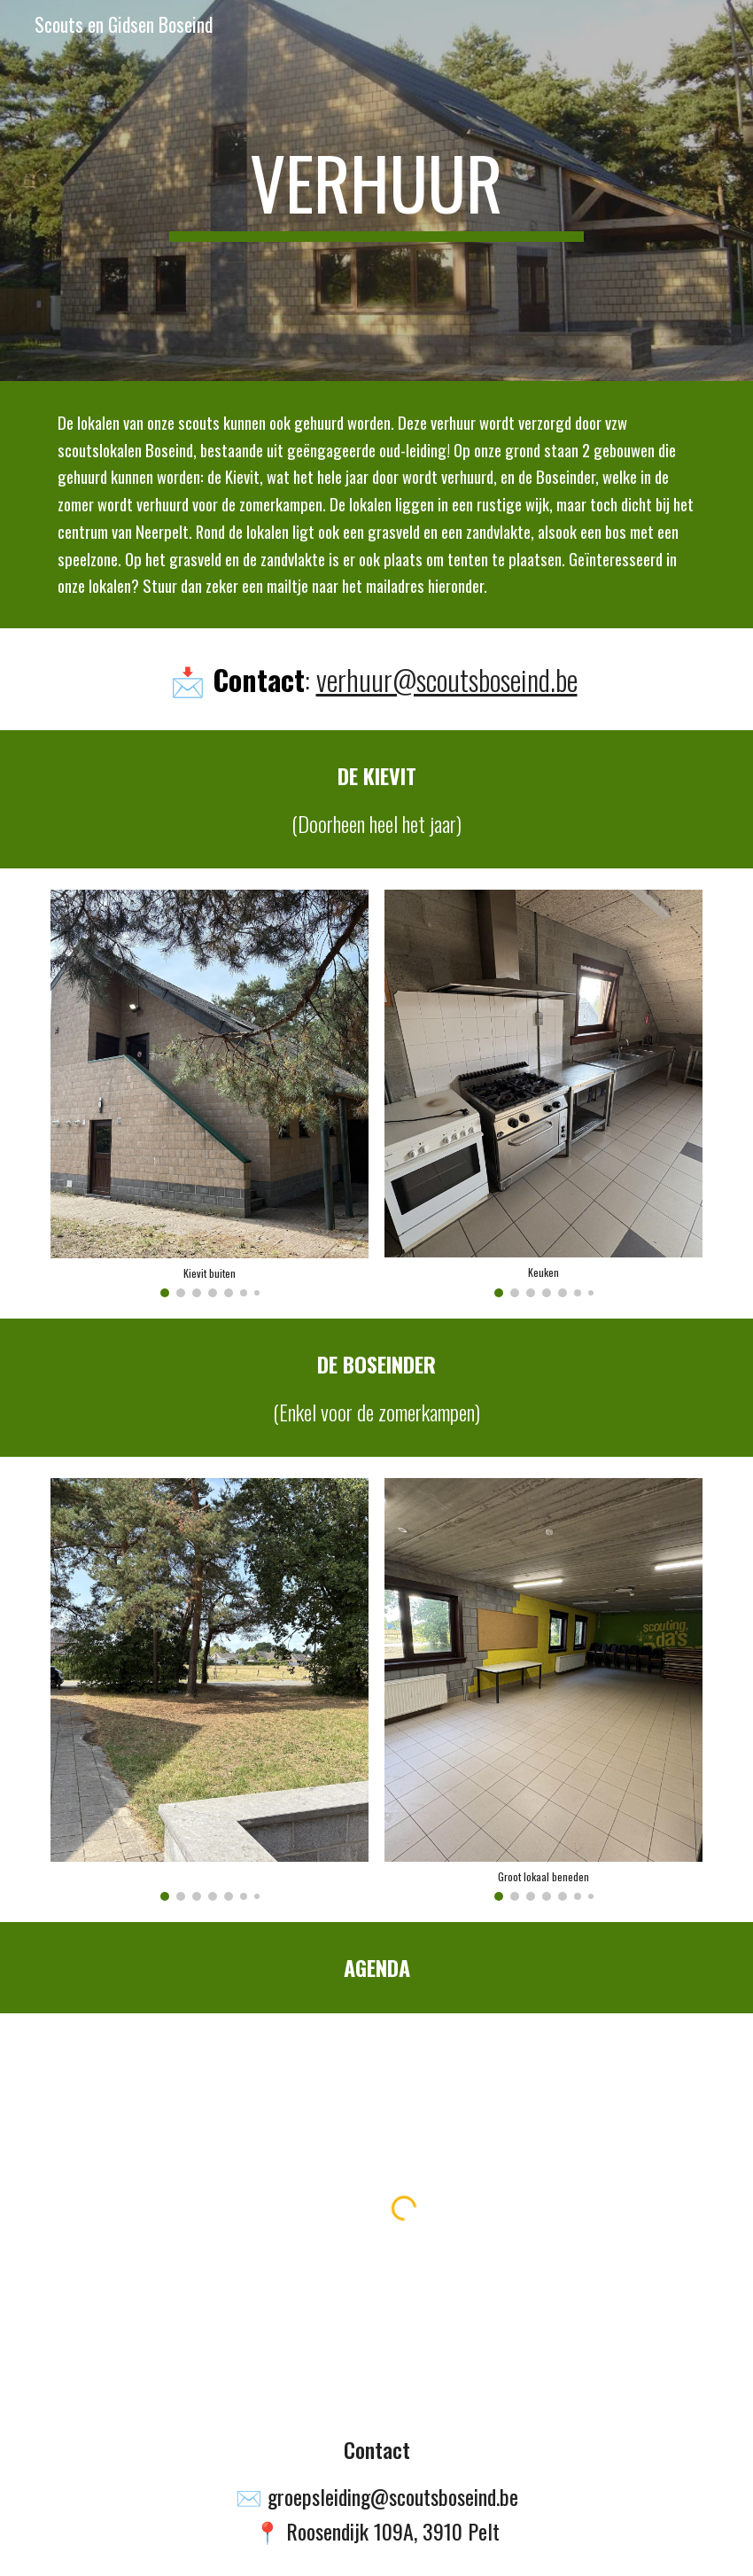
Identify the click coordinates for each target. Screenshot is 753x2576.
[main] (376, 190)
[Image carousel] (209, 1093)
